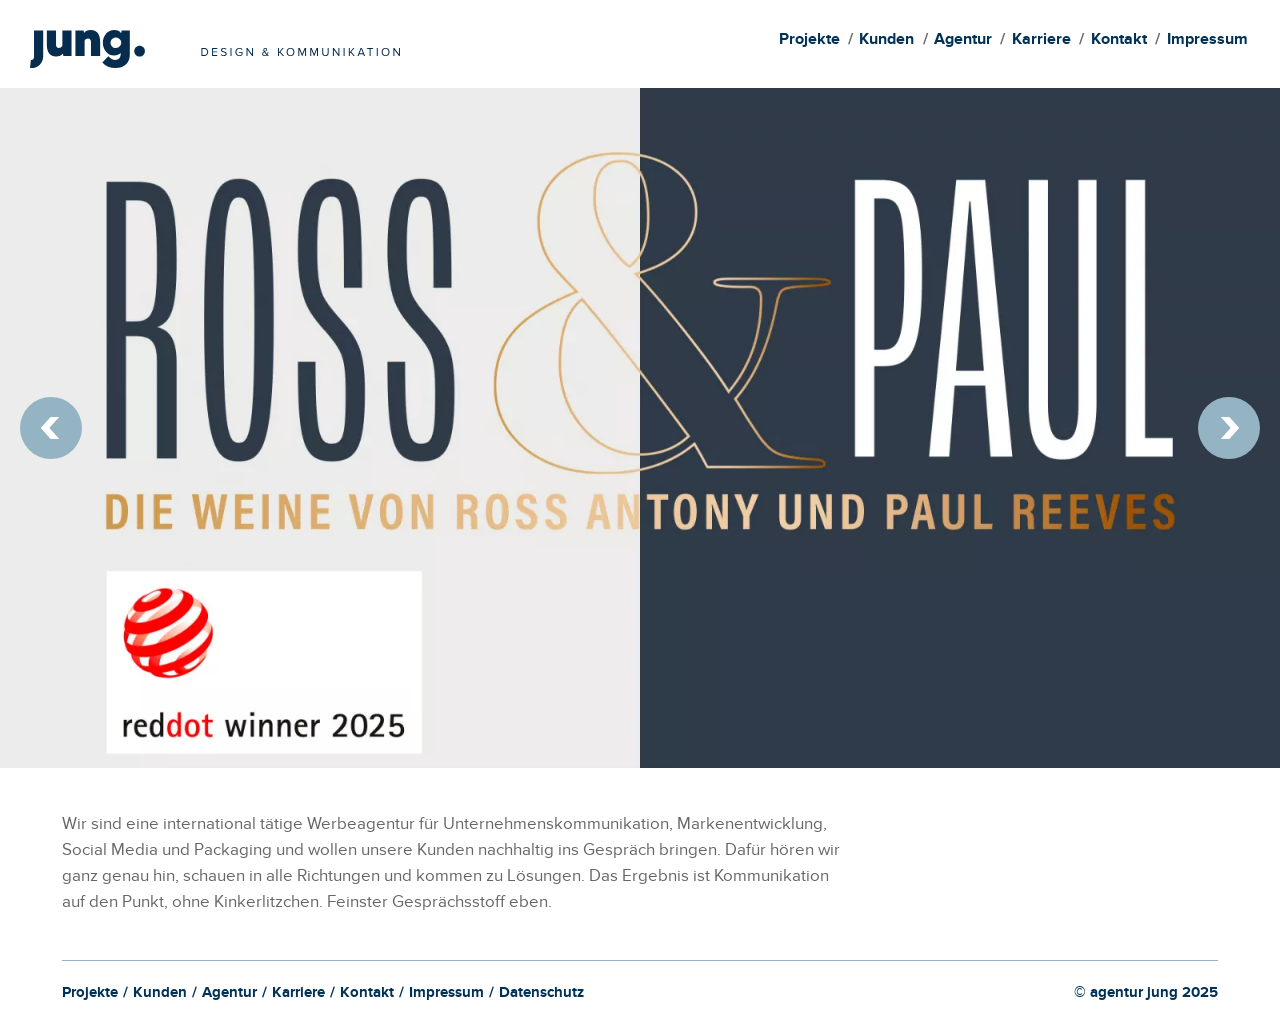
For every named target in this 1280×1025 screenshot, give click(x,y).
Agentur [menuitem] (963, 41)
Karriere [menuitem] (1041, 41)
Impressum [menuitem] (1207, 41)
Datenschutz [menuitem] (541, 995)
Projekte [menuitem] (809, 41)
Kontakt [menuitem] (1119, 41)
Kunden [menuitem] (886, 41)
